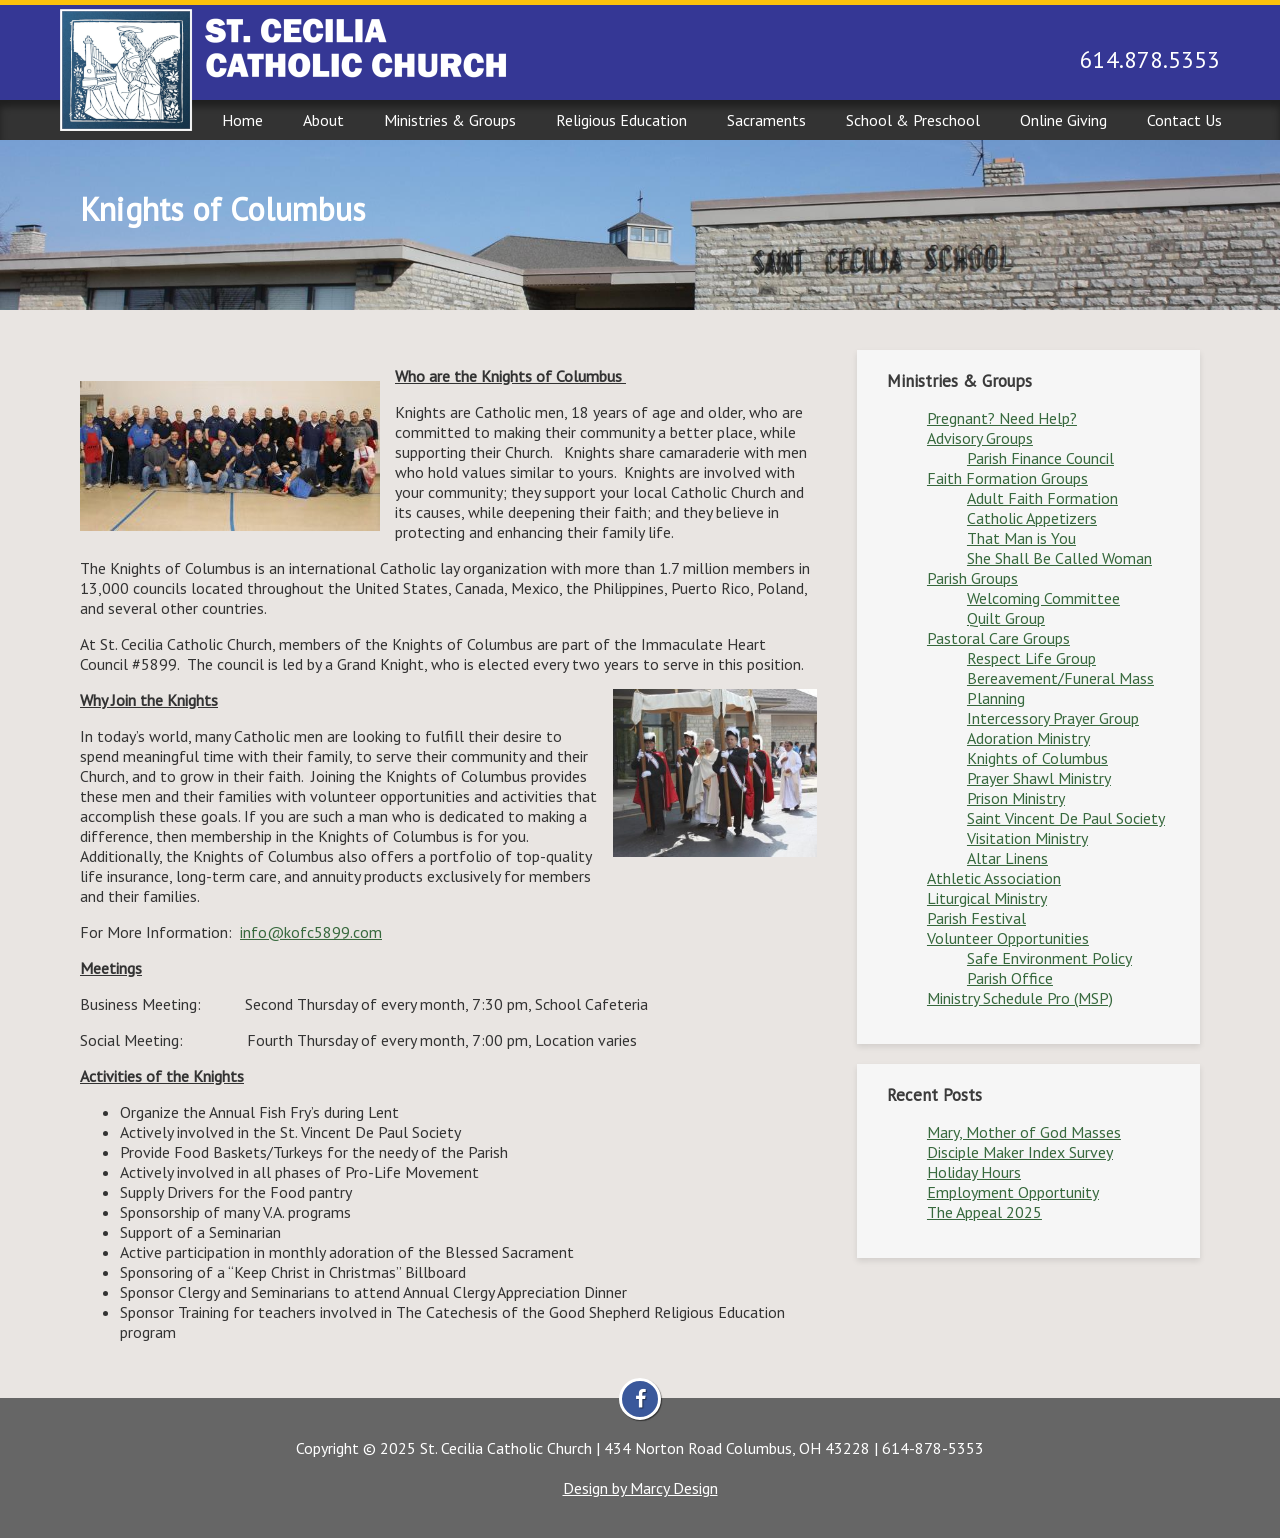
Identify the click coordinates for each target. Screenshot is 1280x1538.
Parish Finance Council (1040, 458)
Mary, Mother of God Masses (1024, 1132)
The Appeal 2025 (984, 1212)
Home (242, 120)
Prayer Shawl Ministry (1039, 778)
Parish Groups (972, 578)
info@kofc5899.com (311, 932)
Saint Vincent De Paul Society (1066, 818)
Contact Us (1184, 120)
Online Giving (1063, 120)
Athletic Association (994, 878)
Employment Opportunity (1013, 1192)
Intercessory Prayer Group (1053, 718)
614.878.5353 (1150, 59)
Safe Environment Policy (1049, 958)
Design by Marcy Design (640, 1488)
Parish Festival (976, 918)
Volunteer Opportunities (1008, 938)
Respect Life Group (1031, 658)
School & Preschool (913, 120)
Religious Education (621, 120)
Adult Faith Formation (1042, 498)
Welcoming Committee (1043, 598)
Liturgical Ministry (987, 898)
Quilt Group (1006, 618)
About (323, 120)
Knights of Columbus (1037, 758)
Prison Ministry (1016, 798)
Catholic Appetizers (1032, 518)
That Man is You (1021, 538)
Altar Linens (1007, 858)
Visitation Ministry (1027, 838)
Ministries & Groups (450, 120)
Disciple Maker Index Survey (1020, 1152)
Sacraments (766, 120)
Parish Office (1010, 978)
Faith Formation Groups (1007, 478)
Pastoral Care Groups (998, 638)
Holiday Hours (974, 1172)
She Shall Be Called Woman (1059, 558)
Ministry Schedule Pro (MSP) (1020, 998)
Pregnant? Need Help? (1002, 418)
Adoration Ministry (1028, 738)
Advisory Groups (980, 438)
